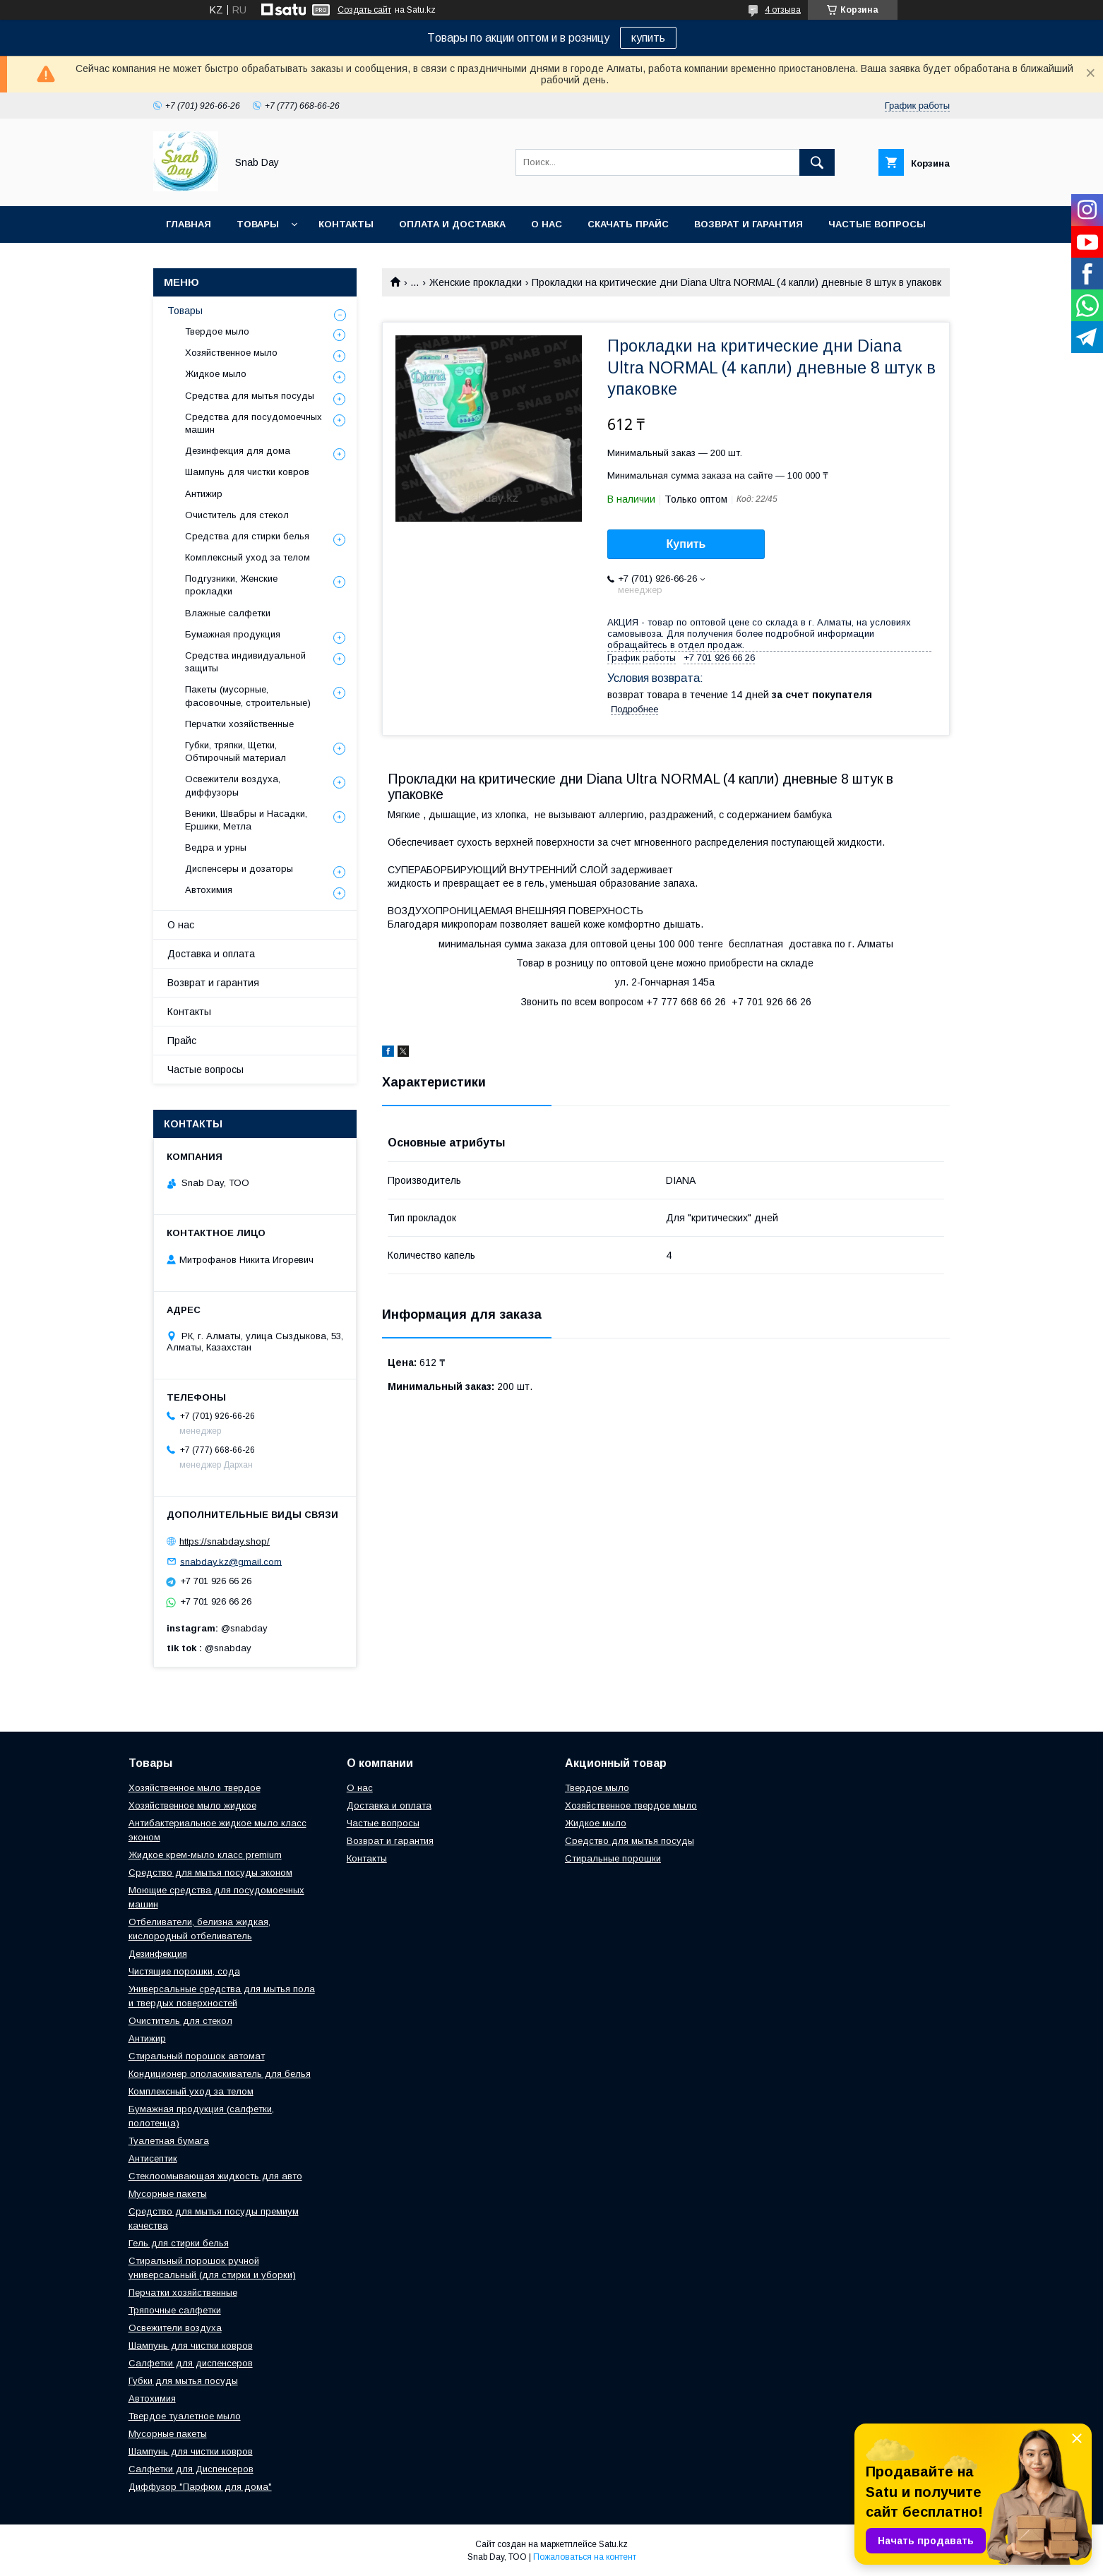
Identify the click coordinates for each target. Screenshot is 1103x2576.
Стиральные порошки (613, 1858)
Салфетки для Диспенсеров (191, 2469)
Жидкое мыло (215, 374)
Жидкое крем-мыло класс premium (205, 1855)
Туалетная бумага (169, 2140)
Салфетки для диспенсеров (191, 2363)
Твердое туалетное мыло (185, 2416)
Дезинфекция (158, 1953)
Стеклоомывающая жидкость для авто (215, 2176)
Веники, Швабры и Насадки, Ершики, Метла (246, 820)
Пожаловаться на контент (584, 2557)
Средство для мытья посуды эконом (210, 1872)
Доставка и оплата (211, 953)
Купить (686, 544)
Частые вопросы (877, 224)
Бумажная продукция (232, 634)
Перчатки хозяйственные (239, 724)
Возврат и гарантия (748, 224)
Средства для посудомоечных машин (253, 423)
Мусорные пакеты (168, 2193)
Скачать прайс (628, 224)
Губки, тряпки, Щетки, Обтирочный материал (235, 751)
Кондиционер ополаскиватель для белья (220, 2073)
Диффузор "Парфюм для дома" (200, 2486)
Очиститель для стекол (237, 515)
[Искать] (817, 162)
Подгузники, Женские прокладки (231, 585)
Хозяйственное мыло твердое (195, 1788)
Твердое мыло (217, 331)
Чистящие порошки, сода (184, 1971)
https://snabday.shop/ (224, 1541)
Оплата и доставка (452, 224)
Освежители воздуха (175, 2328)
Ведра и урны (215, 847)
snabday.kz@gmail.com (231, 1561)
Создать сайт (364, 10)
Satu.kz (613, 2544)
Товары (258, 224)
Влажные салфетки (227, 613)
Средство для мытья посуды (629, 1840)
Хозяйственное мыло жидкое (192, 1805)
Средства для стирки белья (247, 536)
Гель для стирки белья (179, 2243)
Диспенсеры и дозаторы (239, 868)
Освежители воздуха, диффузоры (232, 785)
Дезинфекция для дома (237, 450)
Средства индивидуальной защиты (245, 661)
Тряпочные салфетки (175, 2310)
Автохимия (208, 890)
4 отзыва (783, 10)
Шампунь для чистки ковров (247, 472)
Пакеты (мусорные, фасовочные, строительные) (248, 695)
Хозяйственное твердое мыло (631, 1805)
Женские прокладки (475, 282)
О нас (546, 224)
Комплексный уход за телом (247, 557)
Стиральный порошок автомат (197, 2056)
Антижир (203, 494)
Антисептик (153, 2158)
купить (648, 38)
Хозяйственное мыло (231, 352)
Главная (188, 224)
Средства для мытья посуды (249, 395)
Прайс (181, 1040)
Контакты (346, 224)
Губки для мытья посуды (183, 2381)
